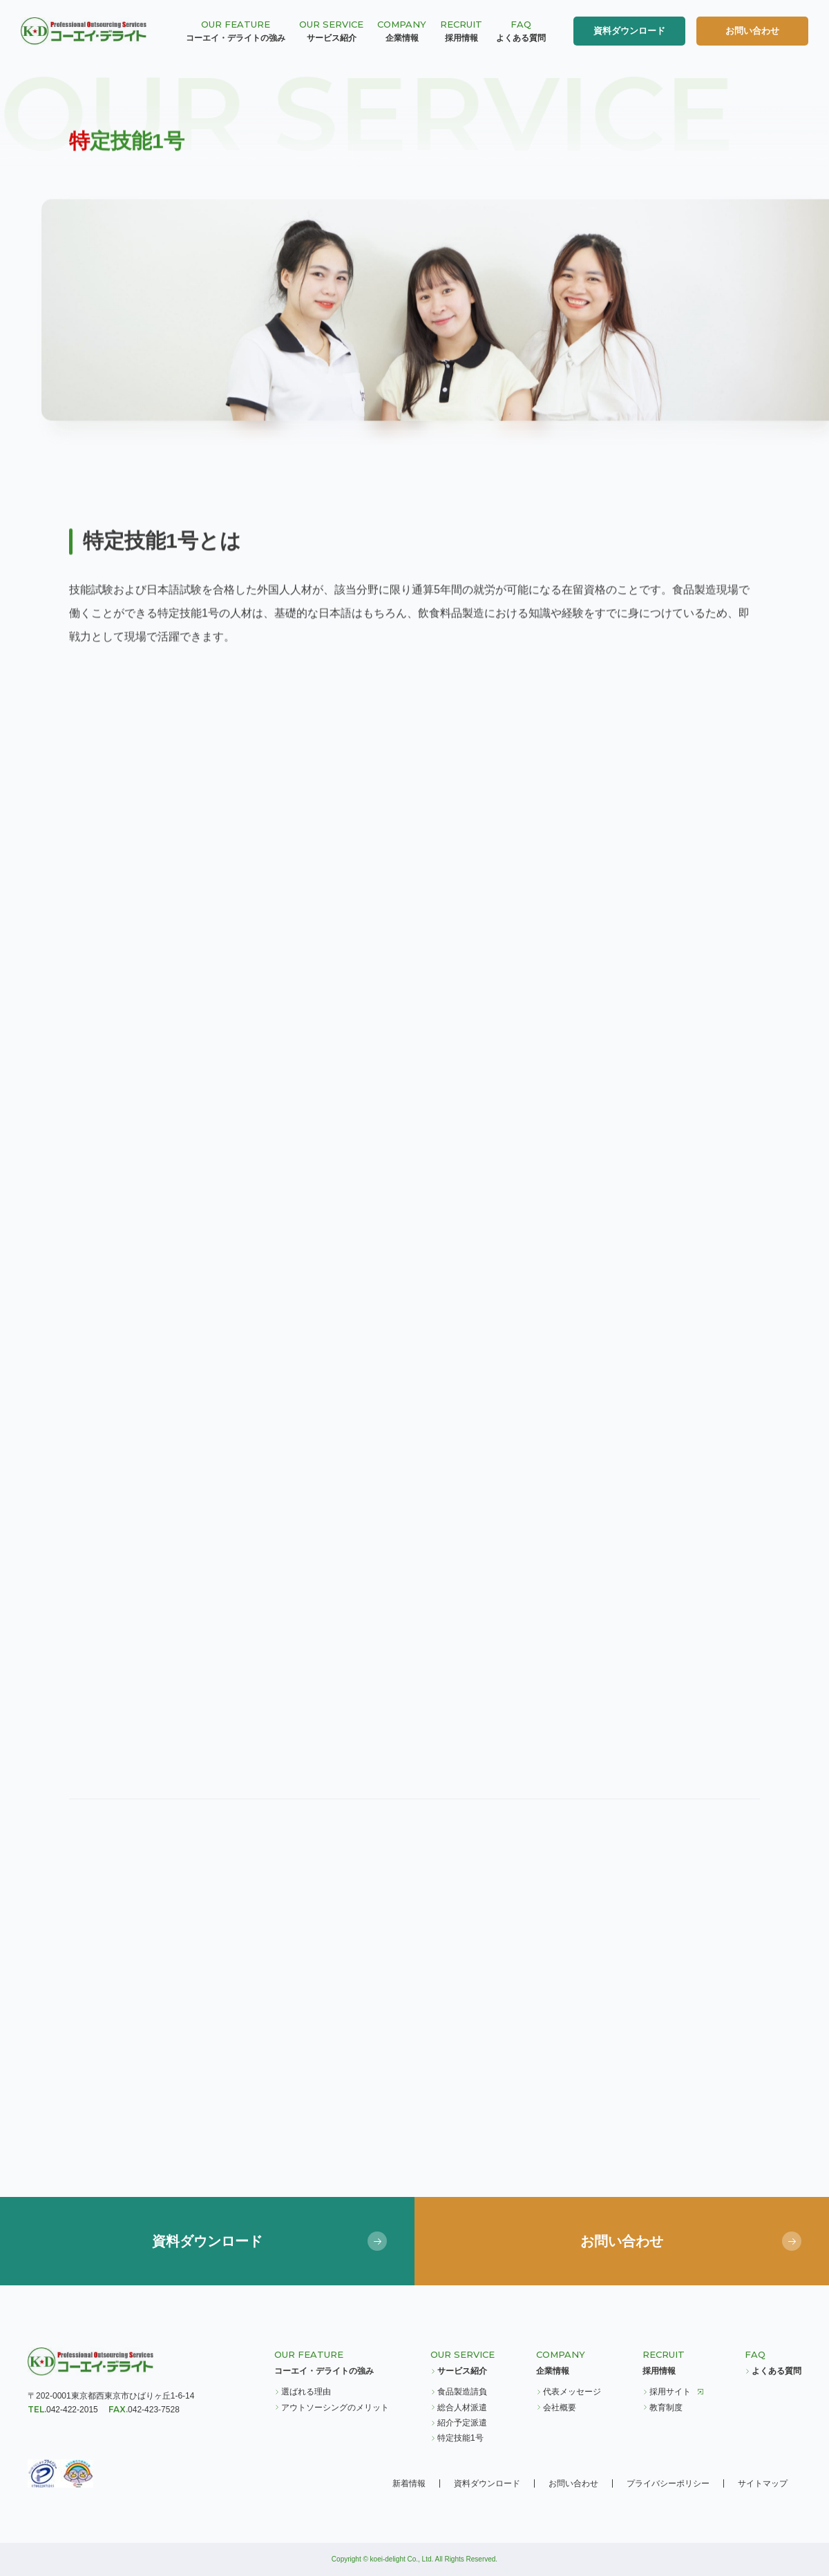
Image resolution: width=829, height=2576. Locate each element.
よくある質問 (776, 2371)
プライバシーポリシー (668, 2483)
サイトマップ (763, 2483)
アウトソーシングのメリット (335, 2407)
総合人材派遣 (462, 2407)
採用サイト (670, 2391)
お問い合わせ (752, 31)
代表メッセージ (572, 2391)
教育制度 (666, 2407)
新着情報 (409, 2483)
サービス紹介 (462, 2371)
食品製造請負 (462, 2391)
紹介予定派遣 (462, 2423)
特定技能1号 (460, 2438)
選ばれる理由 (306, 2391)
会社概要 (559, 2407)
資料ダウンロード (629, 31)
